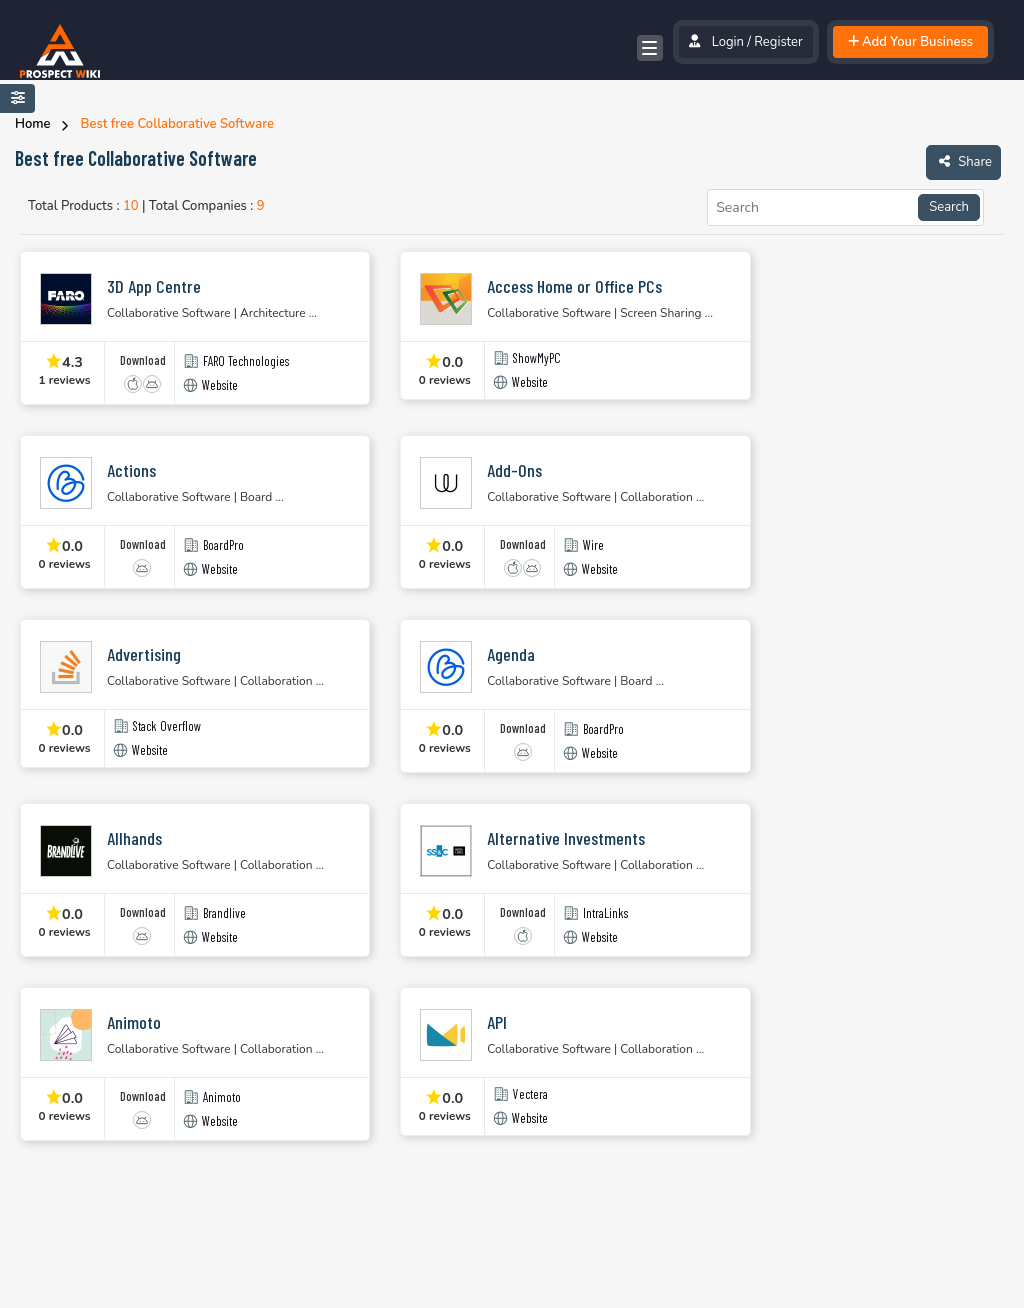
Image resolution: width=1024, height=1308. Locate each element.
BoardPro (223, 545)
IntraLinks (605, 913)
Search (949, 207)
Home (33, 124)
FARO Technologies (246, 361)
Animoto (222, 1097)
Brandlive (224, 913)
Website (220, 385)
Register (778, 42)
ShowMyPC (537, 358)
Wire (593, 545)
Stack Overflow (167, 726)
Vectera (530, 1094)
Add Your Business (910, 42)
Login (728, 42)
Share (963, 161)
